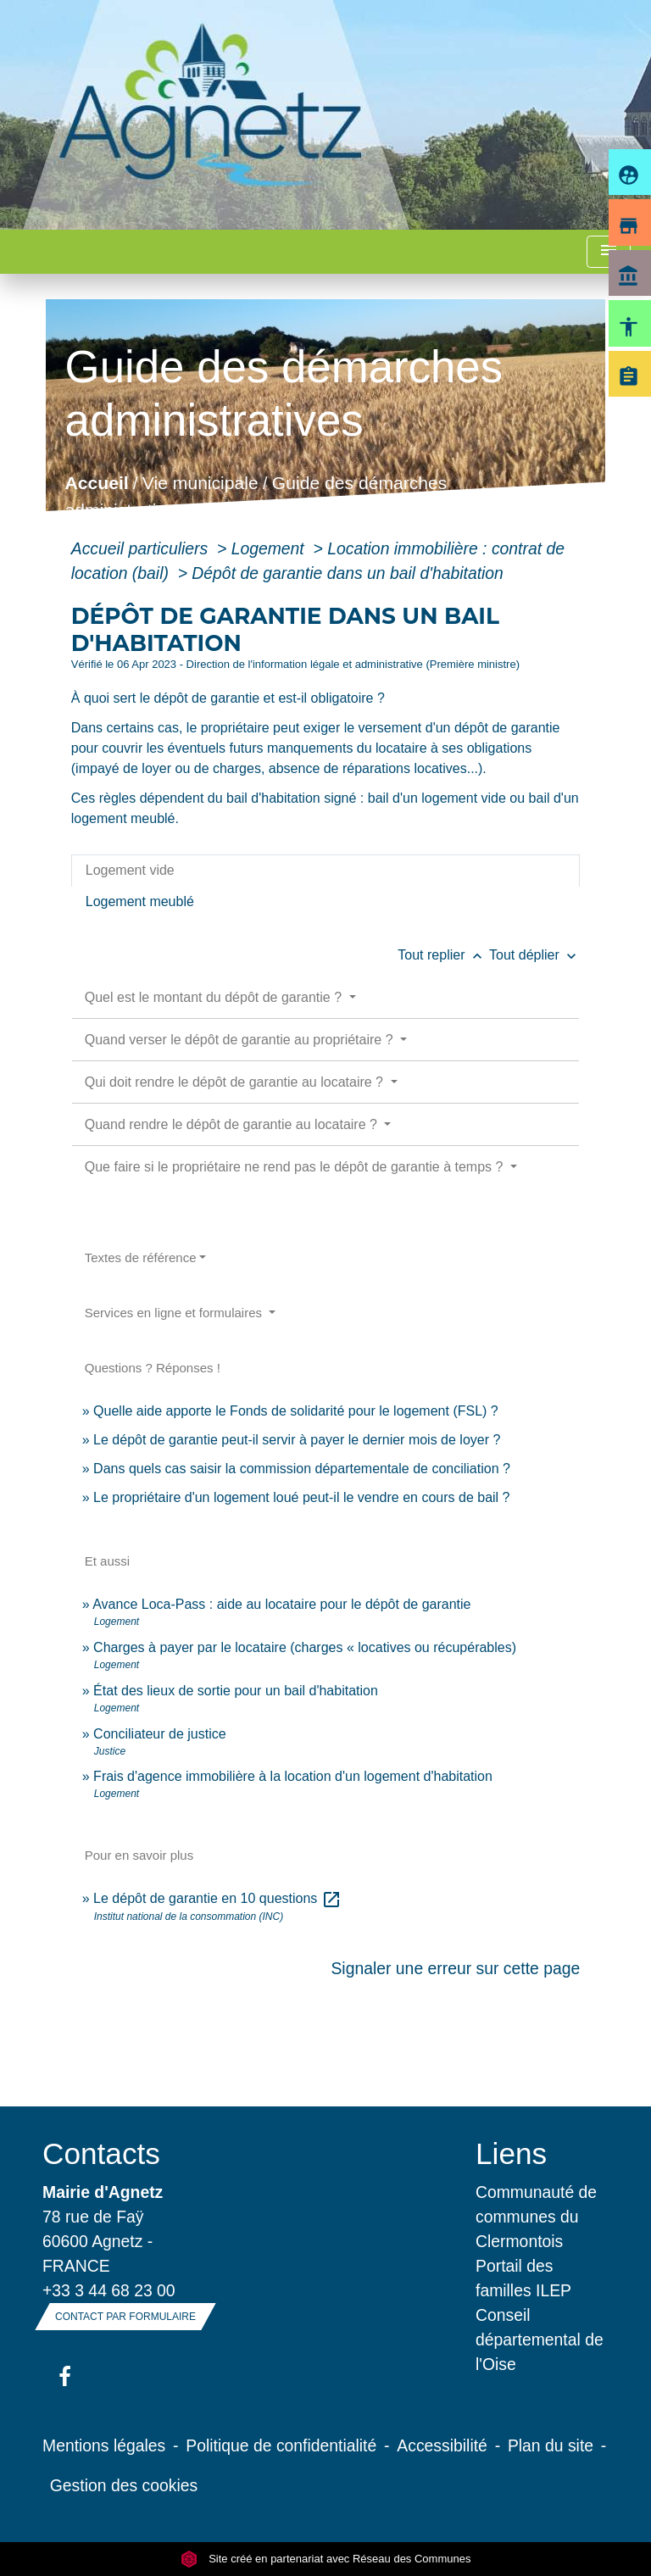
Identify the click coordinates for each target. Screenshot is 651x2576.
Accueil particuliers (142, 548)
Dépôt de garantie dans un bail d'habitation (348, 573)
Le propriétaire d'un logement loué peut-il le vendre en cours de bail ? (301, 1497)
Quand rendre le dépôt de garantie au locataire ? (233, 1124)
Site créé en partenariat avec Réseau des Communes (326, 2558)
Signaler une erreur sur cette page (455, 1968)
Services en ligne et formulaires (175, 1312)
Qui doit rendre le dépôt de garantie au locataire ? (236, 1082)
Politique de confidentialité (281, 2445)
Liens (511, 2153)
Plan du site (550, 2445)
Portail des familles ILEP (523, 2278)
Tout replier (443, 955)
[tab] (325, 870)
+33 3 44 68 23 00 (108, 2290)
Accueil (96, 483)
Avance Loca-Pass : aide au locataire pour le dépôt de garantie (281, 1604)
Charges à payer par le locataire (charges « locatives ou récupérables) (304, 1647)
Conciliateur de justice (159, 1734)
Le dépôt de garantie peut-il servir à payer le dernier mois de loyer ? (296, 1440)
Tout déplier (534, 955)
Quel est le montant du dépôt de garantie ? (215, 997)
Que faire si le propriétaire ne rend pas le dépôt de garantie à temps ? (296, 1167)
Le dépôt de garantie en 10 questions (217, 1898)
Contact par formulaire (125, 2317)
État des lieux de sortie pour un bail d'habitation (235, 1690)
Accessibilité (442, 2445)
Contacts (101, 2153)
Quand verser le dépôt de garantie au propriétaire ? (241, 1039)
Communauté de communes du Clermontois (536, 2217)
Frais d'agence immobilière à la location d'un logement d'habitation (292, 1776)
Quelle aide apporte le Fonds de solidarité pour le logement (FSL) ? (295, 1411)
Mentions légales (103, 2445)
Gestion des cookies (124, 2485)
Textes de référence (141, 1257)
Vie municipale (200, 483)
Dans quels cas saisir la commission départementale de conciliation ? (301, 1468)
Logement (270, 548)
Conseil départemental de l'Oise (540, 2339)
